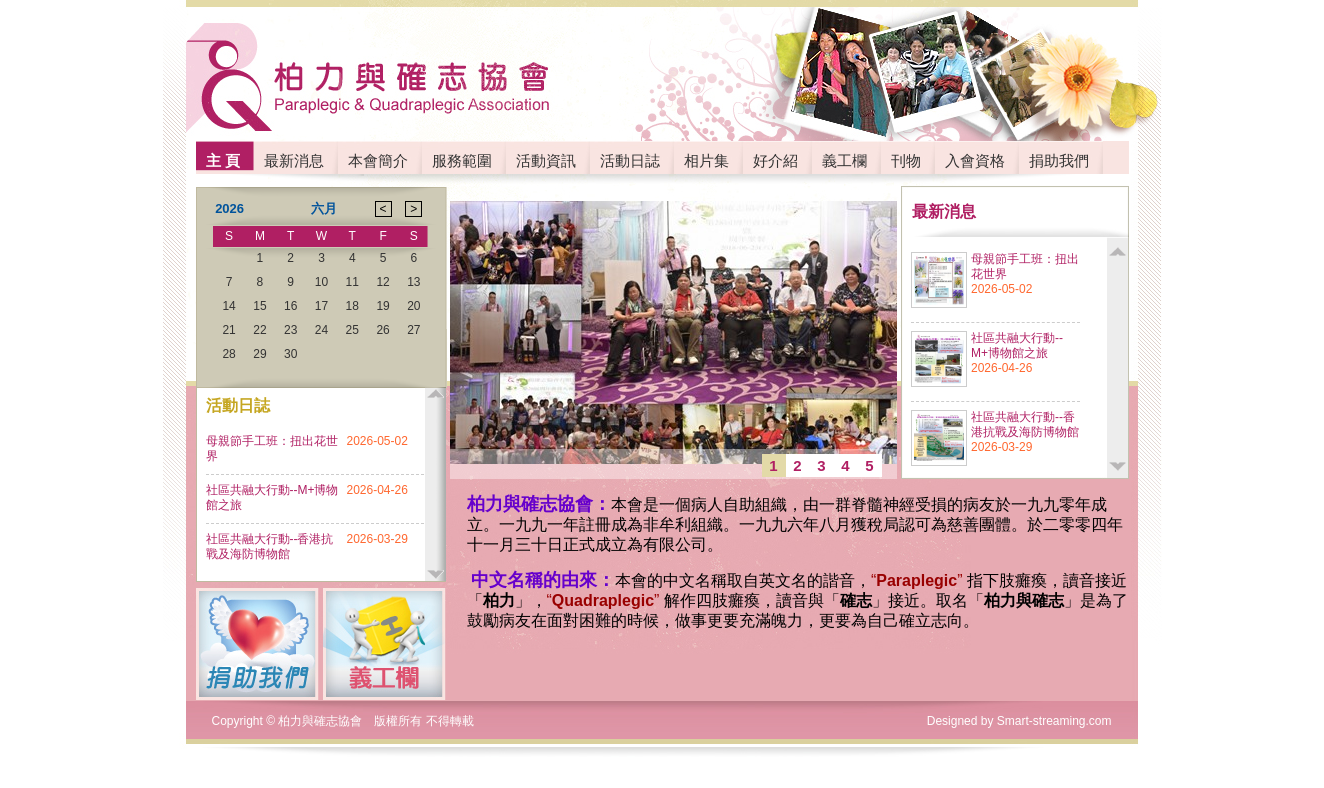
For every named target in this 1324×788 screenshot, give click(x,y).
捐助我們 (1059, 160)
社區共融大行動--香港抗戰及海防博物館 (270, 546)
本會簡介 (378, 160)
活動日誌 (630, 160)
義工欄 (844, 160)
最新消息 (294, 160)
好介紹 (775, 160)
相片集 (706, 160)
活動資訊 (546, 160)
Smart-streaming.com (1054, 721)
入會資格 (975, 160)
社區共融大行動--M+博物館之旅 (1017, 345)
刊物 (906, 160)
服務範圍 (462, 160)
